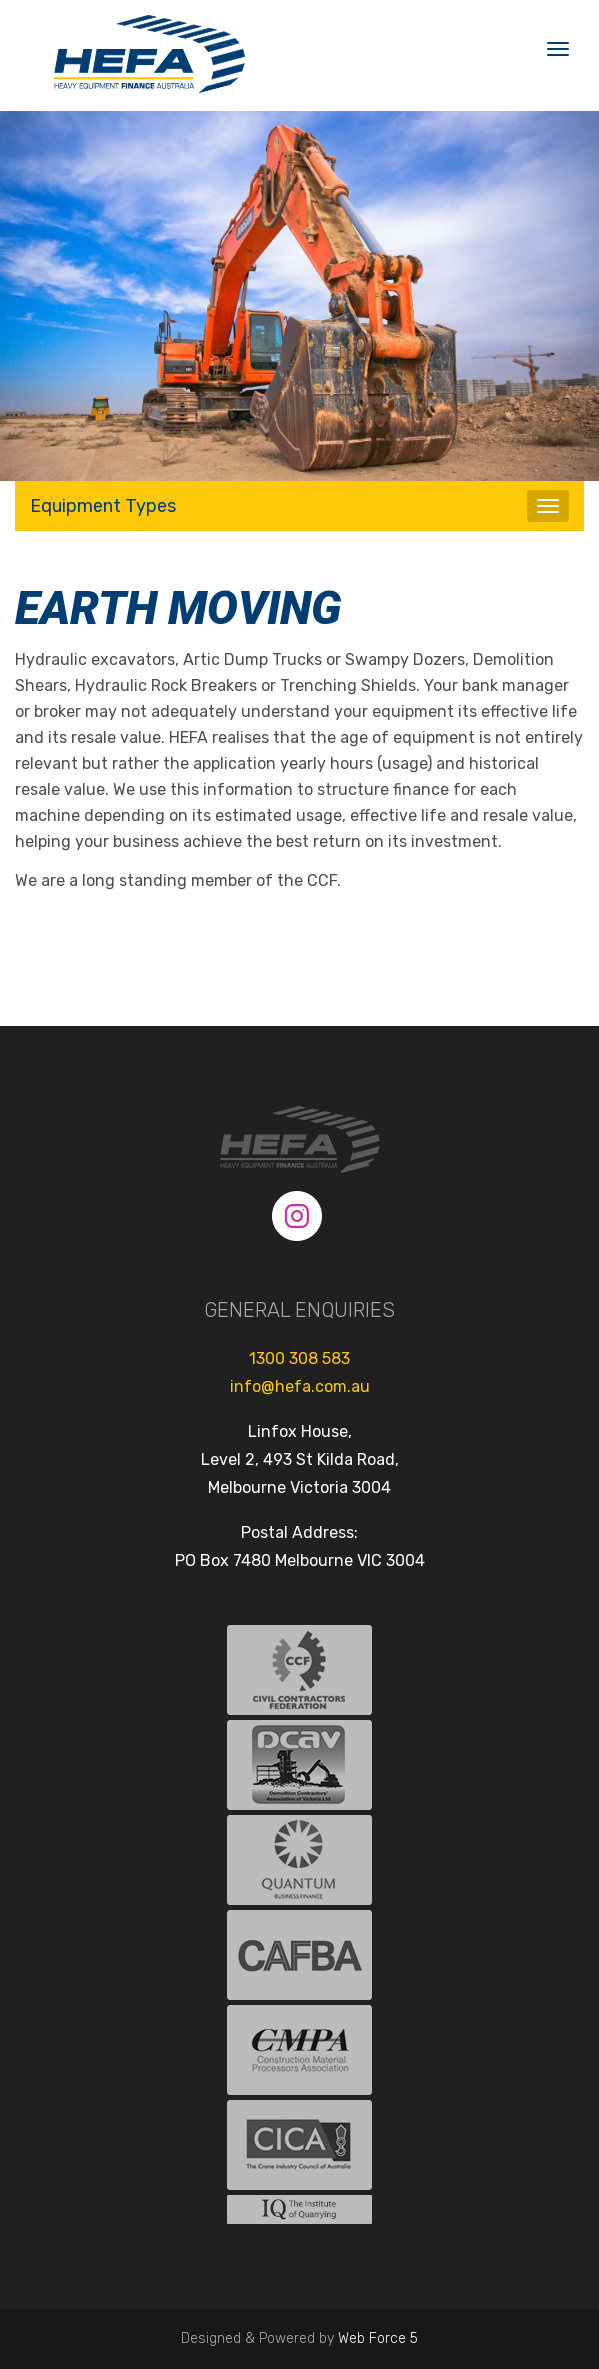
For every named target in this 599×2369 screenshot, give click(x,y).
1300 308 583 (299, 1358)
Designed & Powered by (299, 2338)
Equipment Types (103, 506)
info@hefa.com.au (300, 1386)
